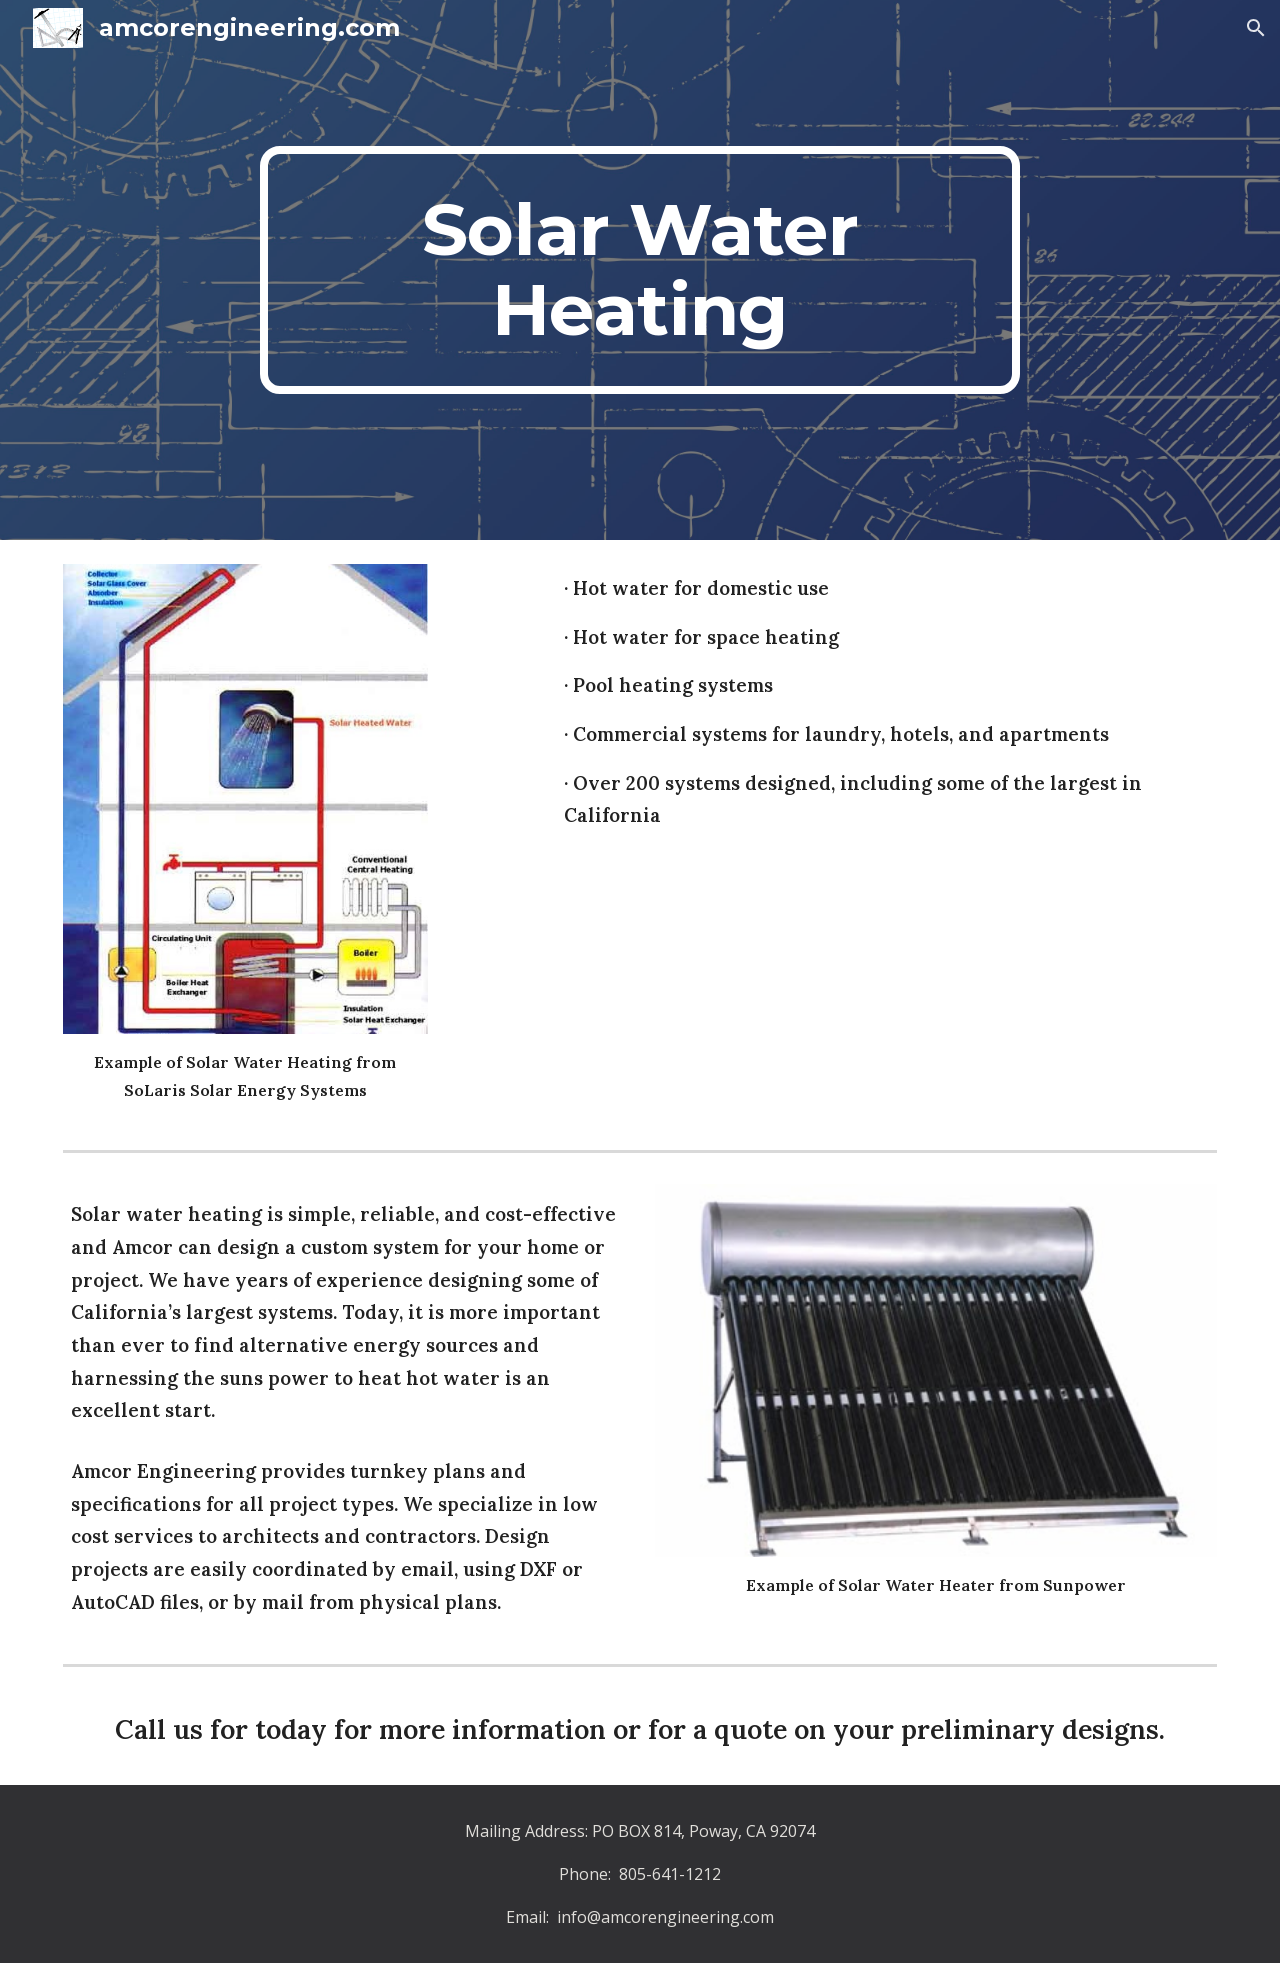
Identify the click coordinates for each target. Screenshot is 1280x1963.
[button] (1256, 28)
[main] (640, 270)
